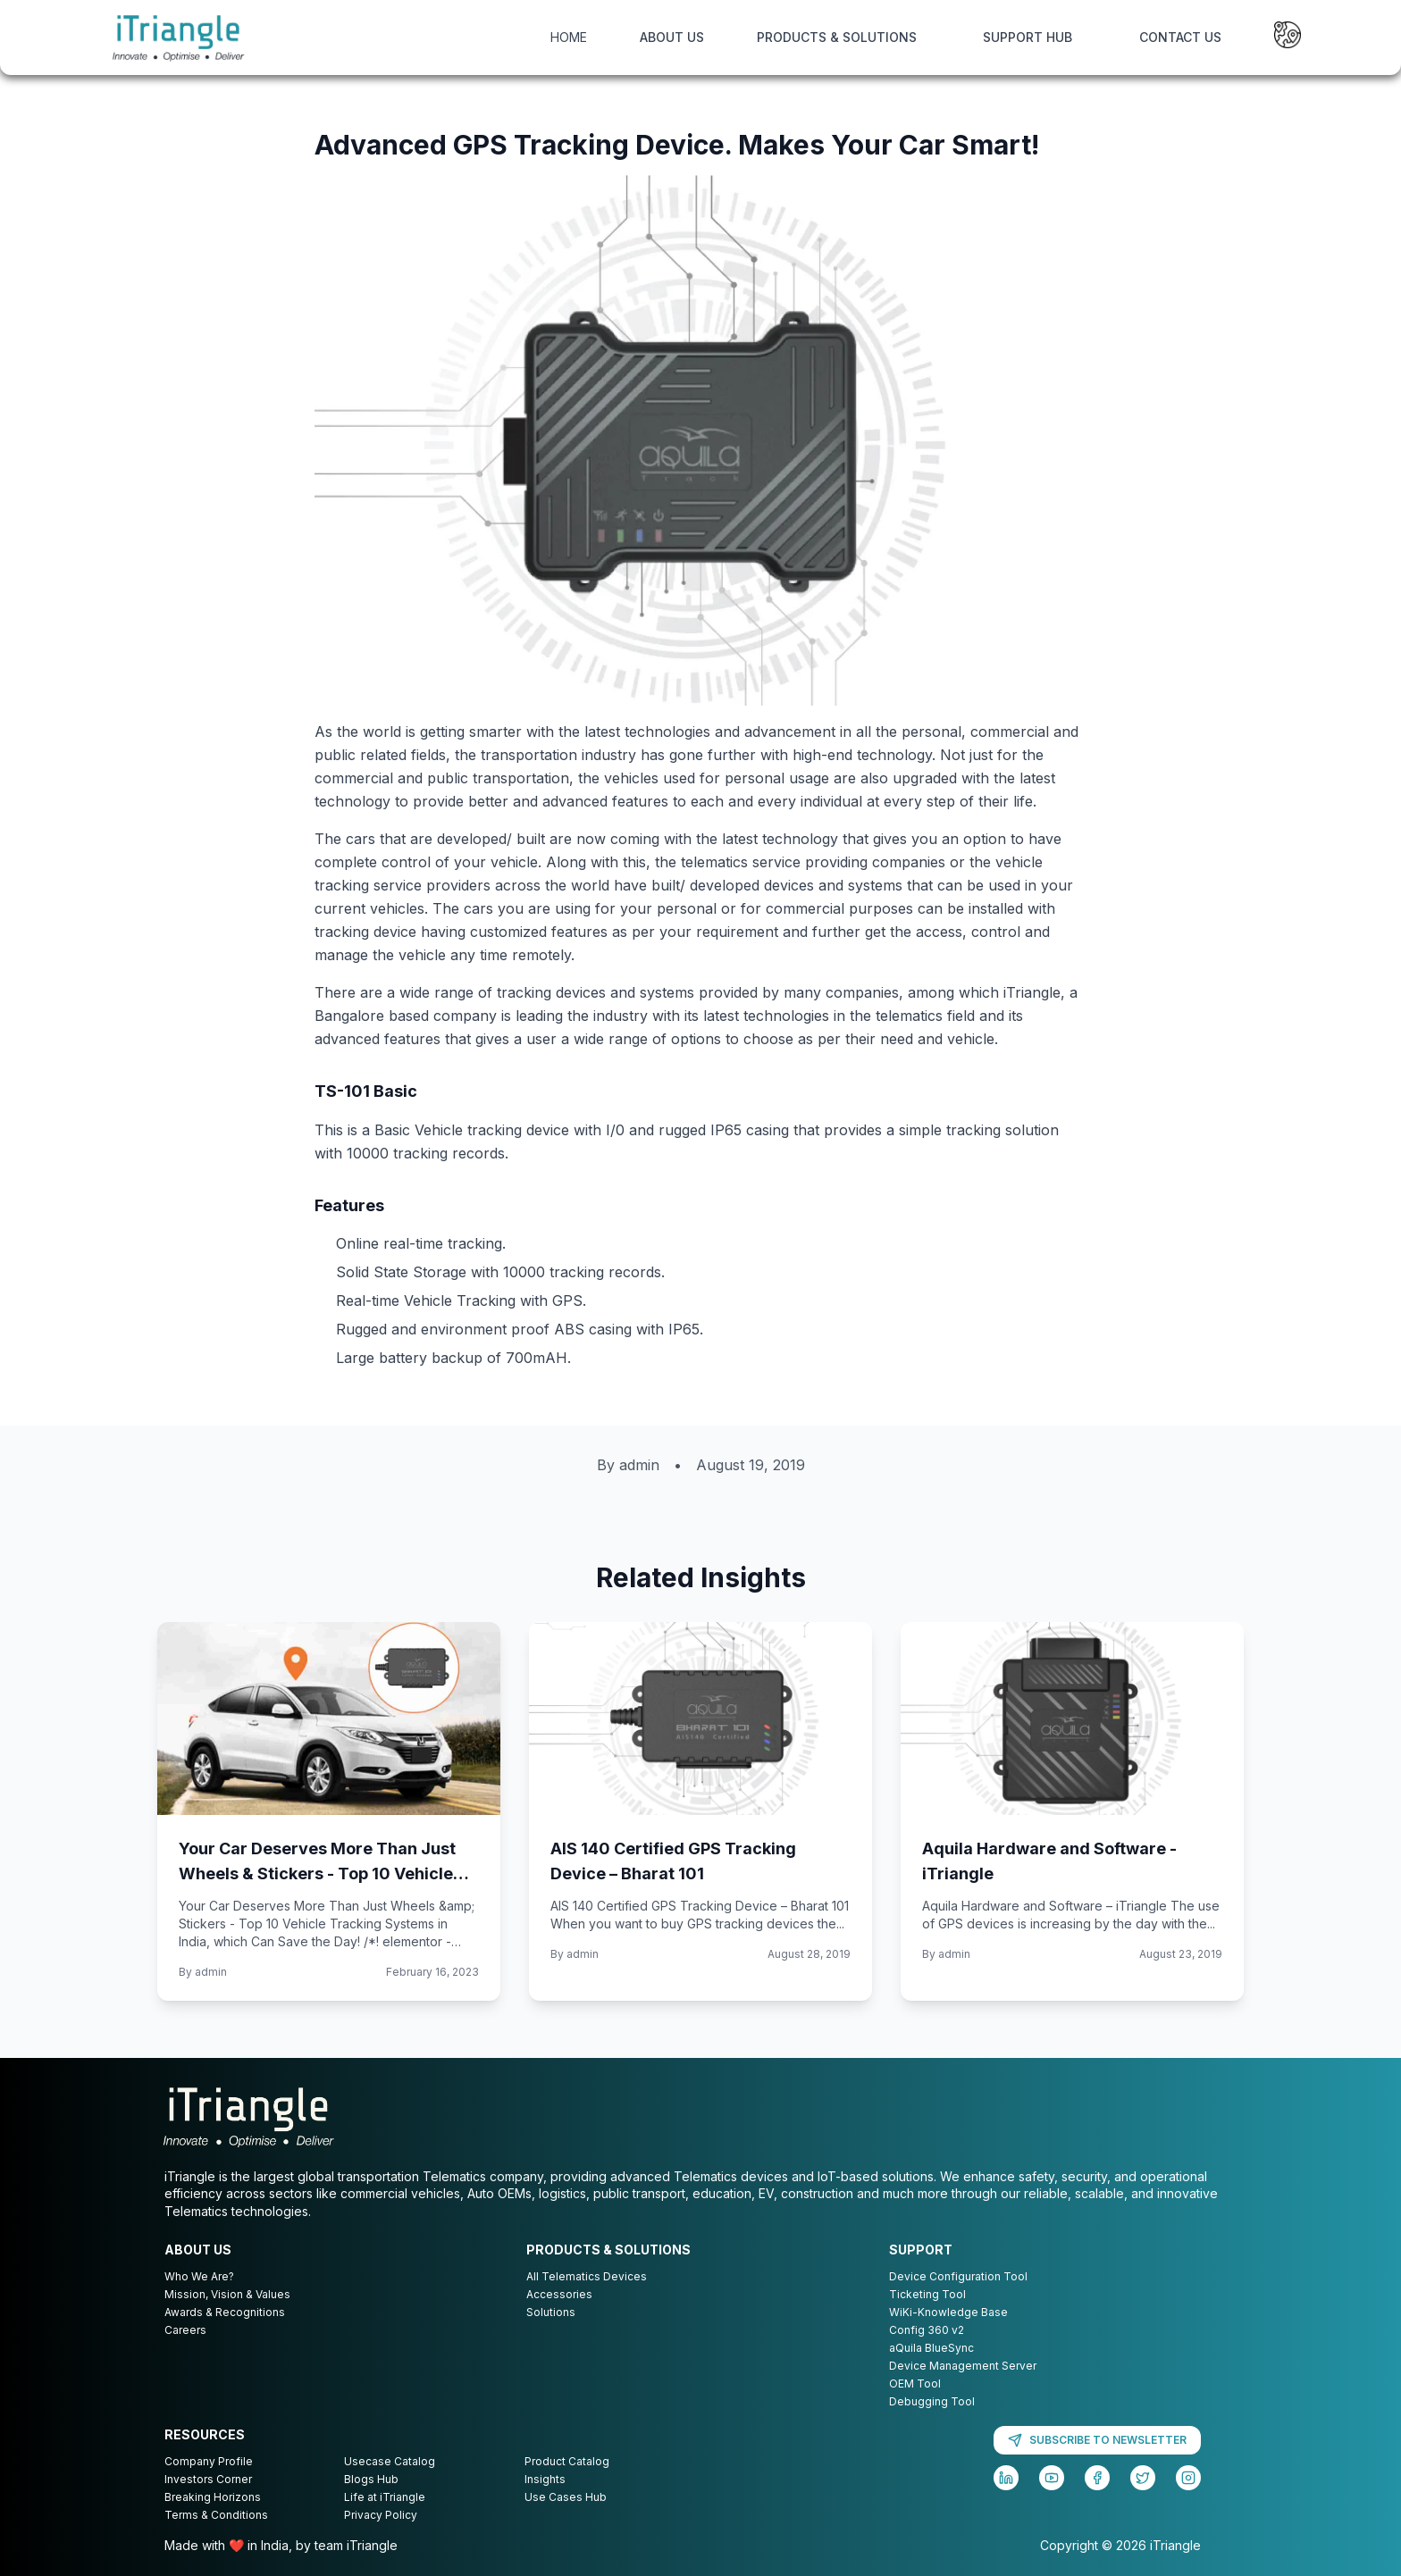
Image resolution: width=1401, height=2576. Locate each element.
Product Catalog (566, 2461)
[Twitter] (1142, 2477)
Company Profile (208, 2461)
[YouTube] (1051, 2477)
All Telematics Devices (586, 2276)
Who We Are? (199, 2276)
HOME (568, 37)
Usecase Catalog (389, 2461)
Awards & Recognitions (224, 2312)
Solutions (550, 2312)
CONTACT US (1180, 37)
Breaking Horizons (212, 2497)
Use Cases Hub (565, 2497)
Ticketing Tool (927, 2294)
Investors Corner (208, 2479)
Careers (185, 2330)
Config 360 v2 (926, 2330)
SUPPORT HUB (1027, 37)
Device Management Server (962, 2365)
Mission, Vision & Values (227, 2294)
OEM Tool (915, 2383)
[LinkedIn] (1006, 2477)
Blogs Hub (371, 2479)
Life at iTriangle (384, 2497)
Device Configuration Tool (958, 2276)
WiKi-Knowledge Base (948, 2312)
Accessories (559, 2294)
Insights (545, 2479)
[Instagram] (1188, 2477)
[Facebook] (1097, 2477)
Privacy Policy (380, 2515)
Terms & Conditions (216, 2515)
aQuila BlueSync (931, 2347)
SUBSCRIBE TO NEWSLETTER (1097, 2440)
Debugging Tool (932, 2401)
